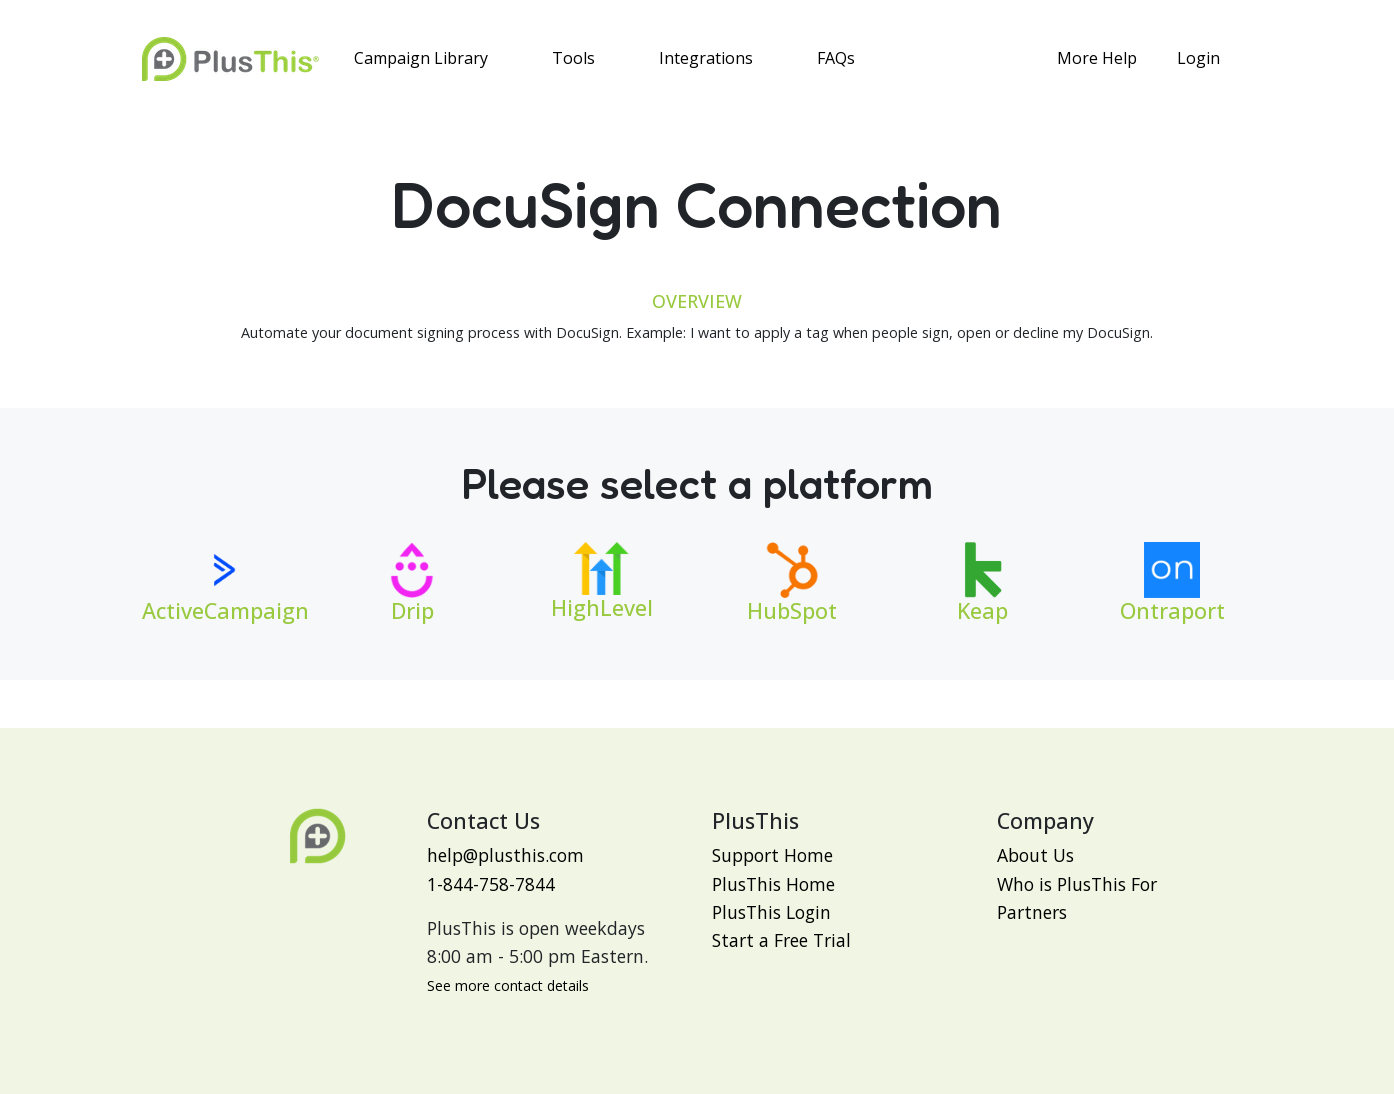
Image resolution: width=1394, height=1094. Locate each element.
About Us (1035, 855)
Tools (573, 58)
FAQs (836, 58)
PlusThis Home (773, 884)
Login (1198, 58)
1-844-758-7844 (491, 884)
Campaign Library (421, 58)
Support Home (772, 855)
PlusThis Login (771, 912)
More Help (1097, 58)
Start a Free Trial (781, 940)
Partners (1032, 912)
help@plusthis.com (505, 855)
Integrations (706, 58)
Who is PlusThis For (1077, 884)
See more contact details (508, 985)
